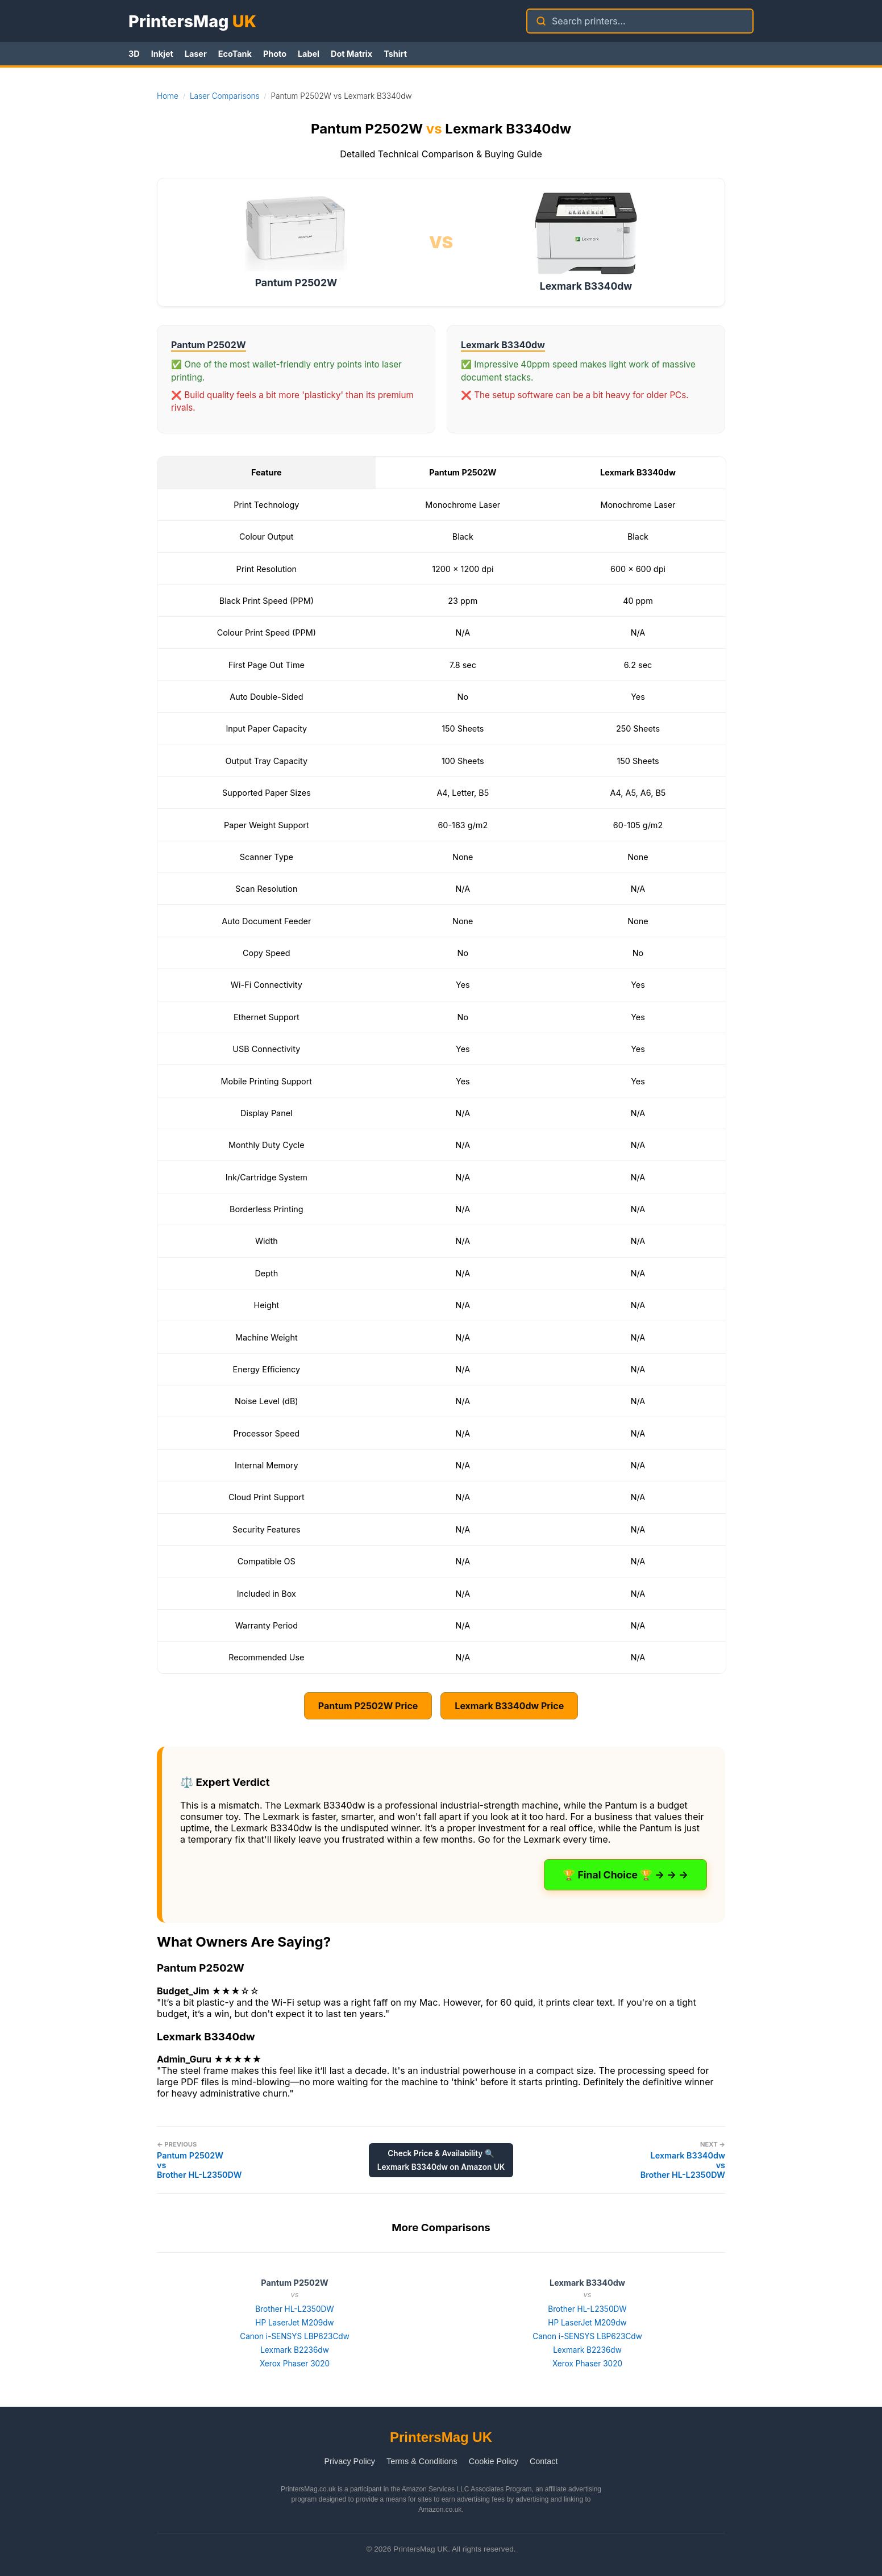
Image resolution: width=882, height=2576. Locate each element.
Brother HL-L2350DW (294, 2309)
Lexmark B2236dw (294, 2349)
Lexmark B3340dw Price (509, 1705)
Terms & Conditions (421, 2461)
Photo (274, 54)
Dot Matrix (351, 54)
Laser (196, 54)
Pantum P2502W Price (368, 1705)
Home (167, 96)
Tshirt (395, 54)
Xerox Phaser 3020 (295, 2363)
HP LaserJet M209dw (294, 2322)
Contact (544, 2461)
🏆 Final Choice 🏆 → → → (625, 1875)
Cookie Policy (493, 2461)
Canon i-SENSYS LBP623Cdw (295, 2336)
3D (134, 54)
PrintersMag (192, 21)
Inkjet (162, 54)
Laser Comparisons (225, 96)
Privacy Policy (349, 2461)
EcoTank (235, 54)
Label (308, 54)
